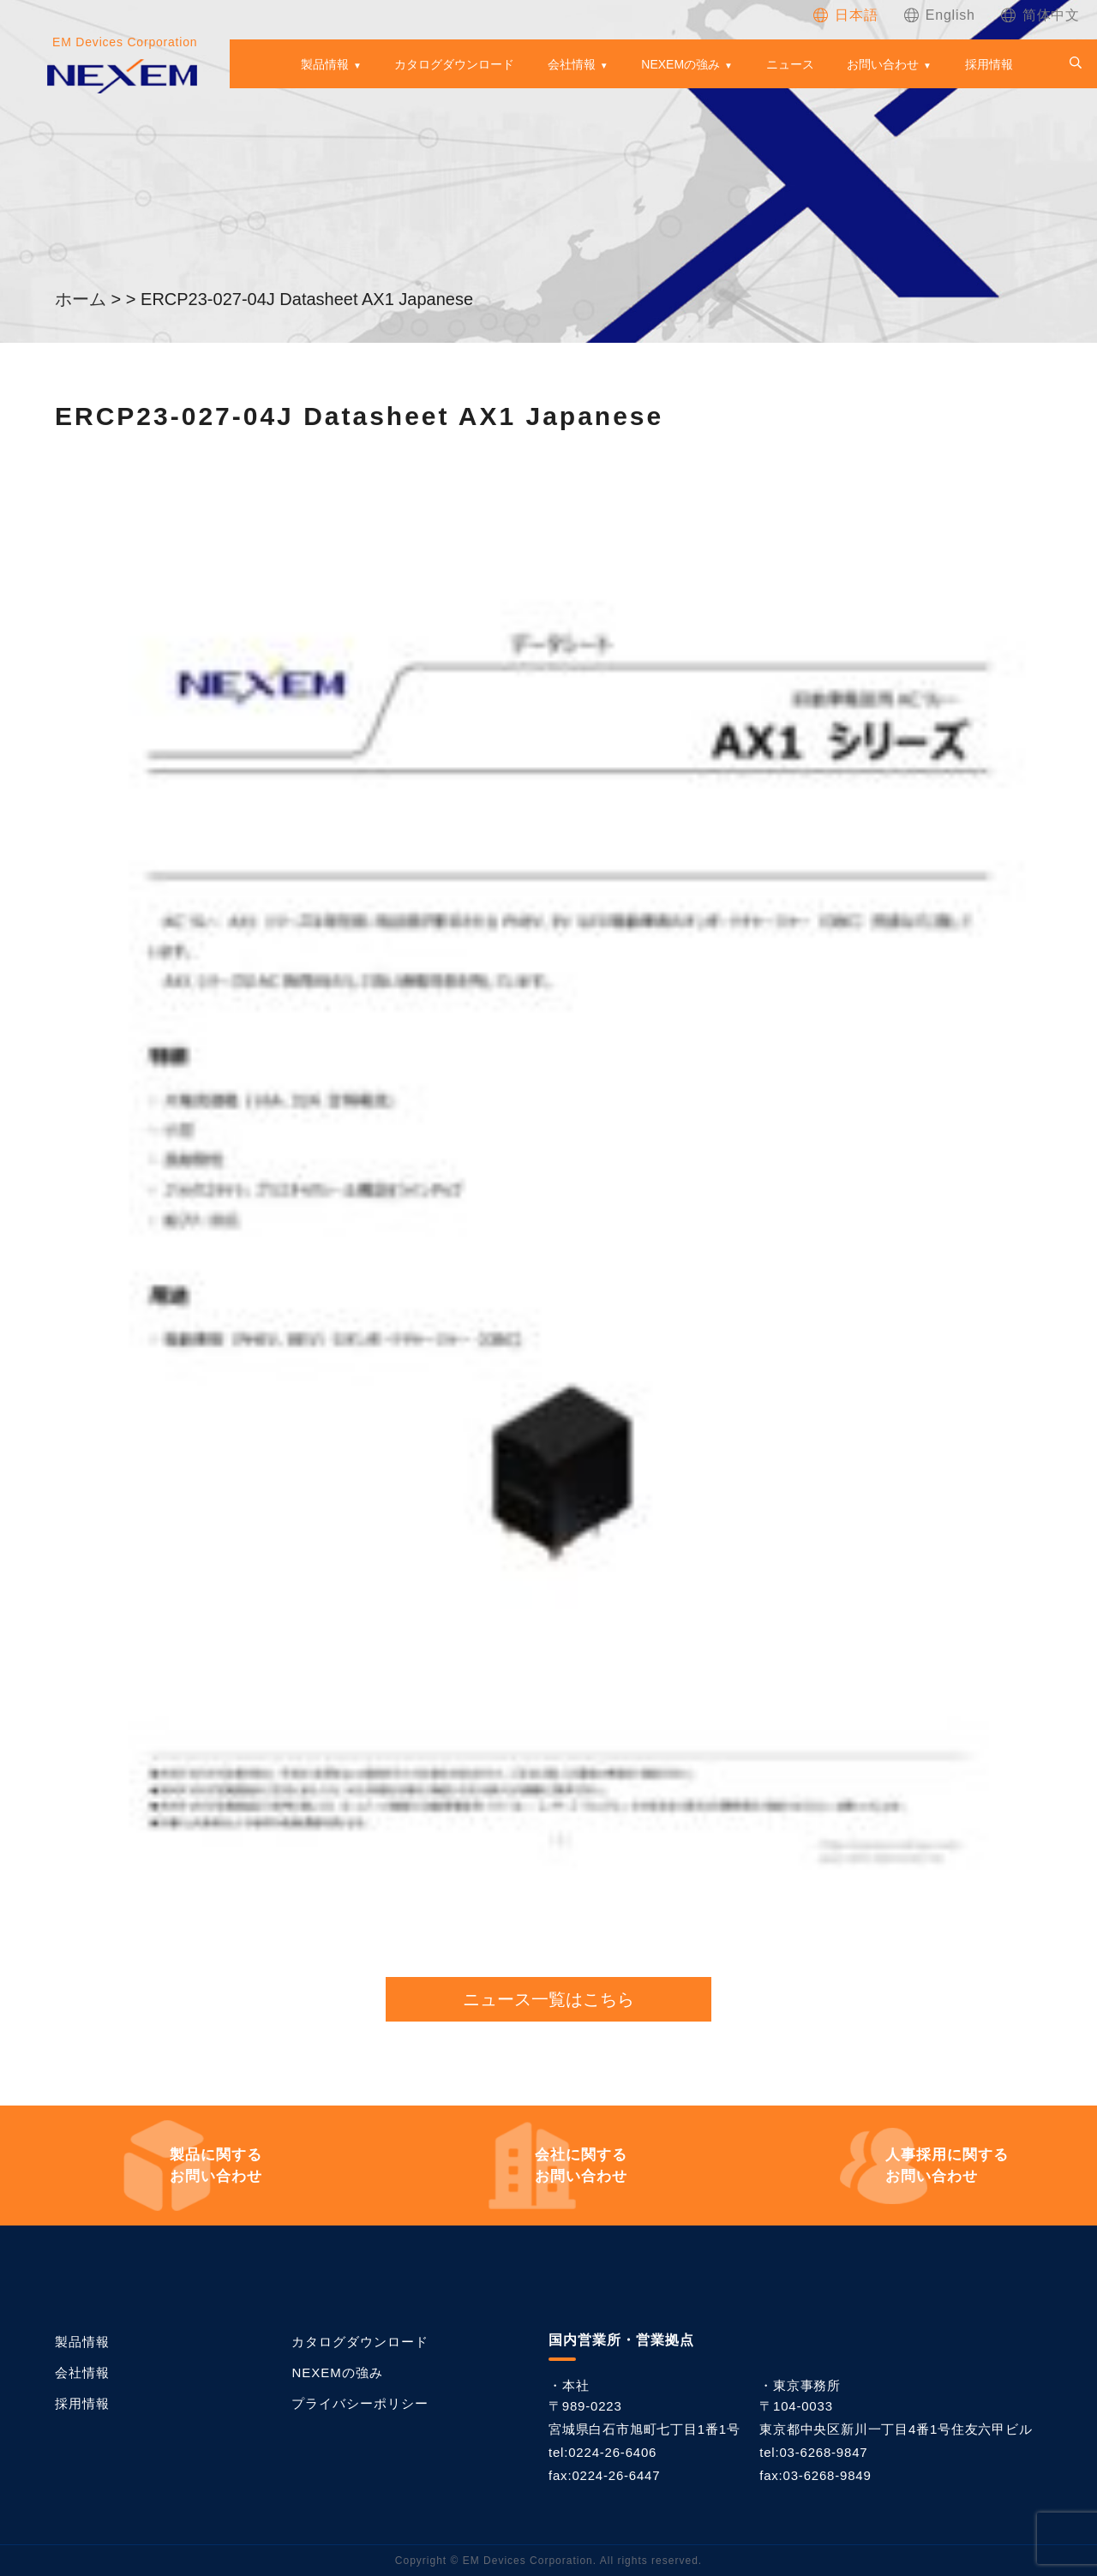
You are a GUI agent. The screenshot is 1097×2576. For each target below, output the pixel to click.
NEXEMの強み (680, 64)
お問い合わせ (883, 64)
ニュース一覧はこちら (548, 1999)
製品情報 (325, 64)
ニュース (790, 64)
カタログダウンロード (454, 64)
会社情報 (572, 64)
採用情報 (989, 64)
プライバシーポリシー (360, 2403)
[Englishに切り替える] (939, 15)
